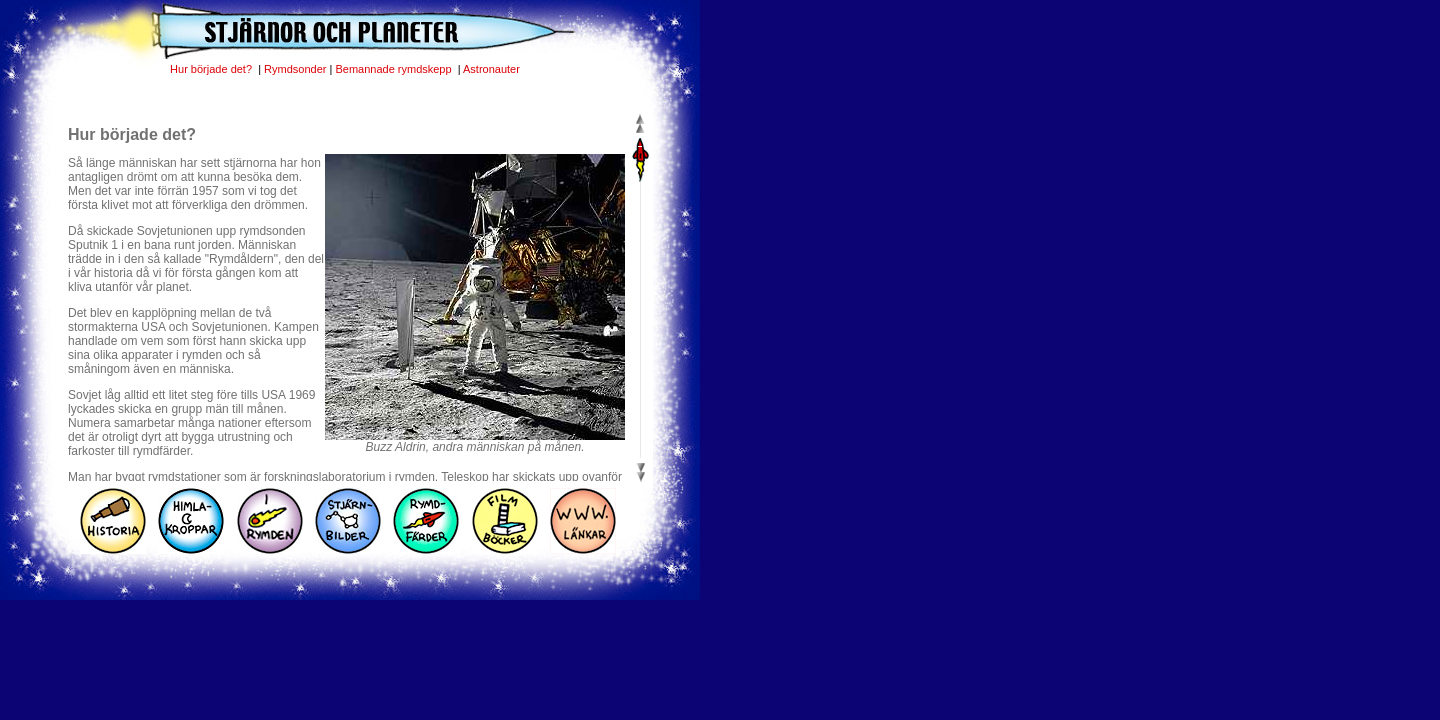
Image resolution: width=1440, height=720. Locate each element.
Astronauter (491, 69)
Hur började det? (212, 69)
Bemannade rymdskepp (394, 69)
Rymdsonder (295, 69)
